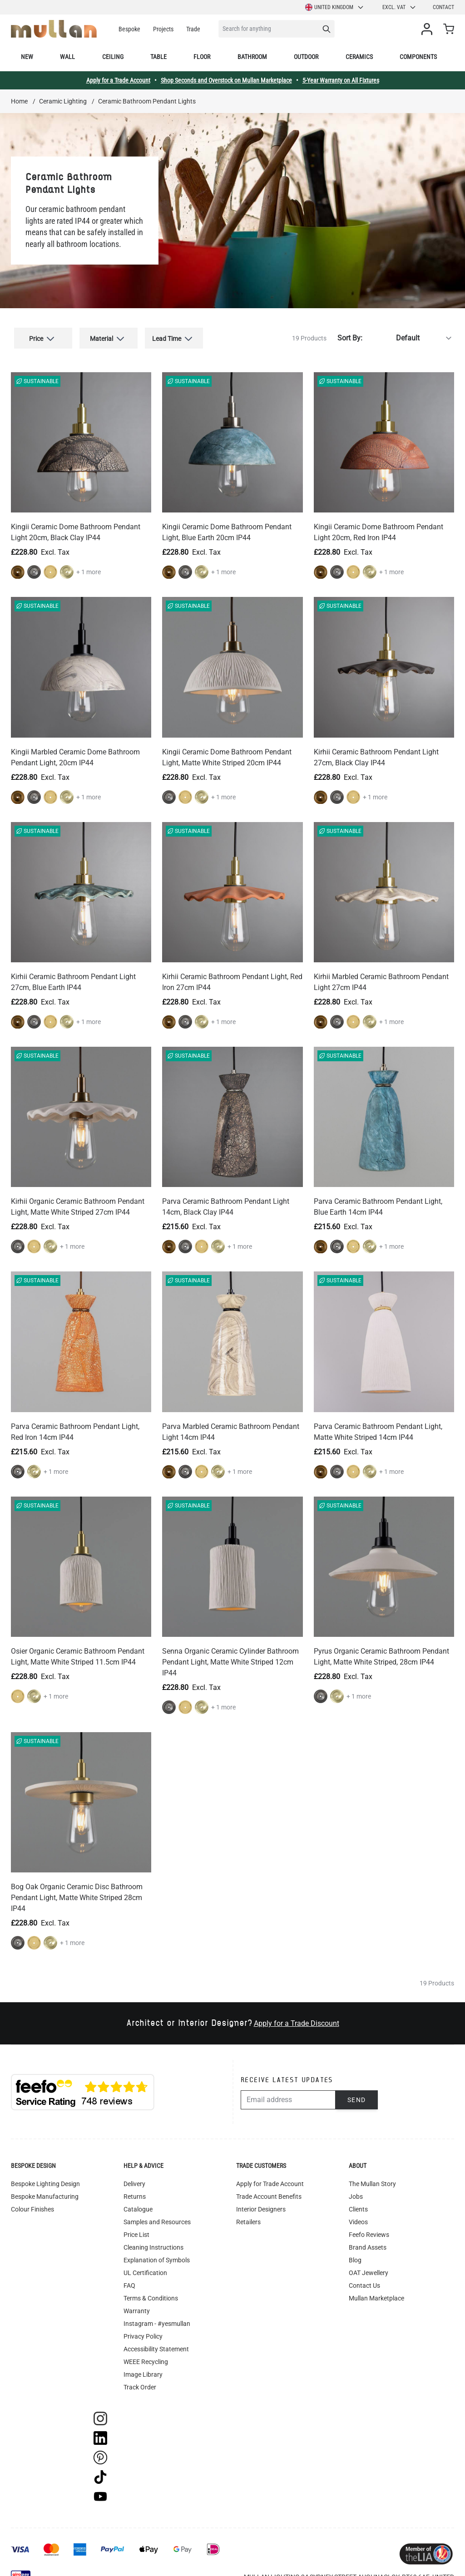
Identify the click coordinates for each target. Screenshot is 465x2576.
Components (418, 56)
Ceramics (359, 56)
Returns (135, 2189)
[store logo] (54, 29)
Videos (358, 2215)
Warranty (137, 2304)
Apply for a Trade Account (118, 80)
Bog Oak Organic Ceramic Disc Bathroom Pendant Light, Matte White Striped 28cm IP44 (77, 1891)
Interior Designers (261, 2202)
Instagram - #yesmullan (157, 2316)
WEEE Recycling (146, 2355)
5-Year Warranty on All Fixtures (340, 80)
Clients (358, 2202)
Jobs (356, 2189)
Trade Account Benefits (269, 2189)
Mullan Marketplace (376, 2291)
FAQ (129, 2278)
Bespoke (129, 29)
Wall (67, 56)
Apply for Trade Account (270, 2177)
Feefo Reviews (369, 2227)
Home (19, 101)
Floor (201, 56)
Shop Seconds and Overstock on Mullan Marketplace (226, 80)
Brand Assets (367, 2240)
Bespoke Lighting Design (45, 2177)
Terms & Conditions (151, 2291)
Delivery (134, 2177)
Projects (163, 29)
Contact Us (364, 2278)
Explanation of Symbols (157, 2253)
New (27, 56)
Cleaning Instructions (153, 2240)
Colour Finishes (32, 2202)
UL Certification (145, 2266)
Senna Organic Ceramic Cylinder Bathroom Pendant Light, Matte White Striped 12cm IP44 (230, 1655)
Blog (355, 2253)
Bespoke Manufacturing (45, 2189)
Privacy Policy (143, 2329)
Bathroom (252, 56)
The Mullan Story (372, 2177)
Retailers (248, 2215)
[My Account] (429, 29)
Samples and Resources (157, 2215)
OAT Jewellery (368, 2266)
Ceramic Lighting (63, 101)
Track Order (140, 2380)
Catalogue (138, 2202)
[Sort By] (410, 335)
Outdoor (306, 56)
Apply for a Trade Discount (296, 2016)
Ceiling (113, 56)
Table (158, 56)
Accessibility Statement (156, 2342)
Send (356, 2093)
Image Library (143, 2367)
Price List (136, 2227)
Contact (443, 7)
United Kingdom (334, 7)
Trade (193, 29)
